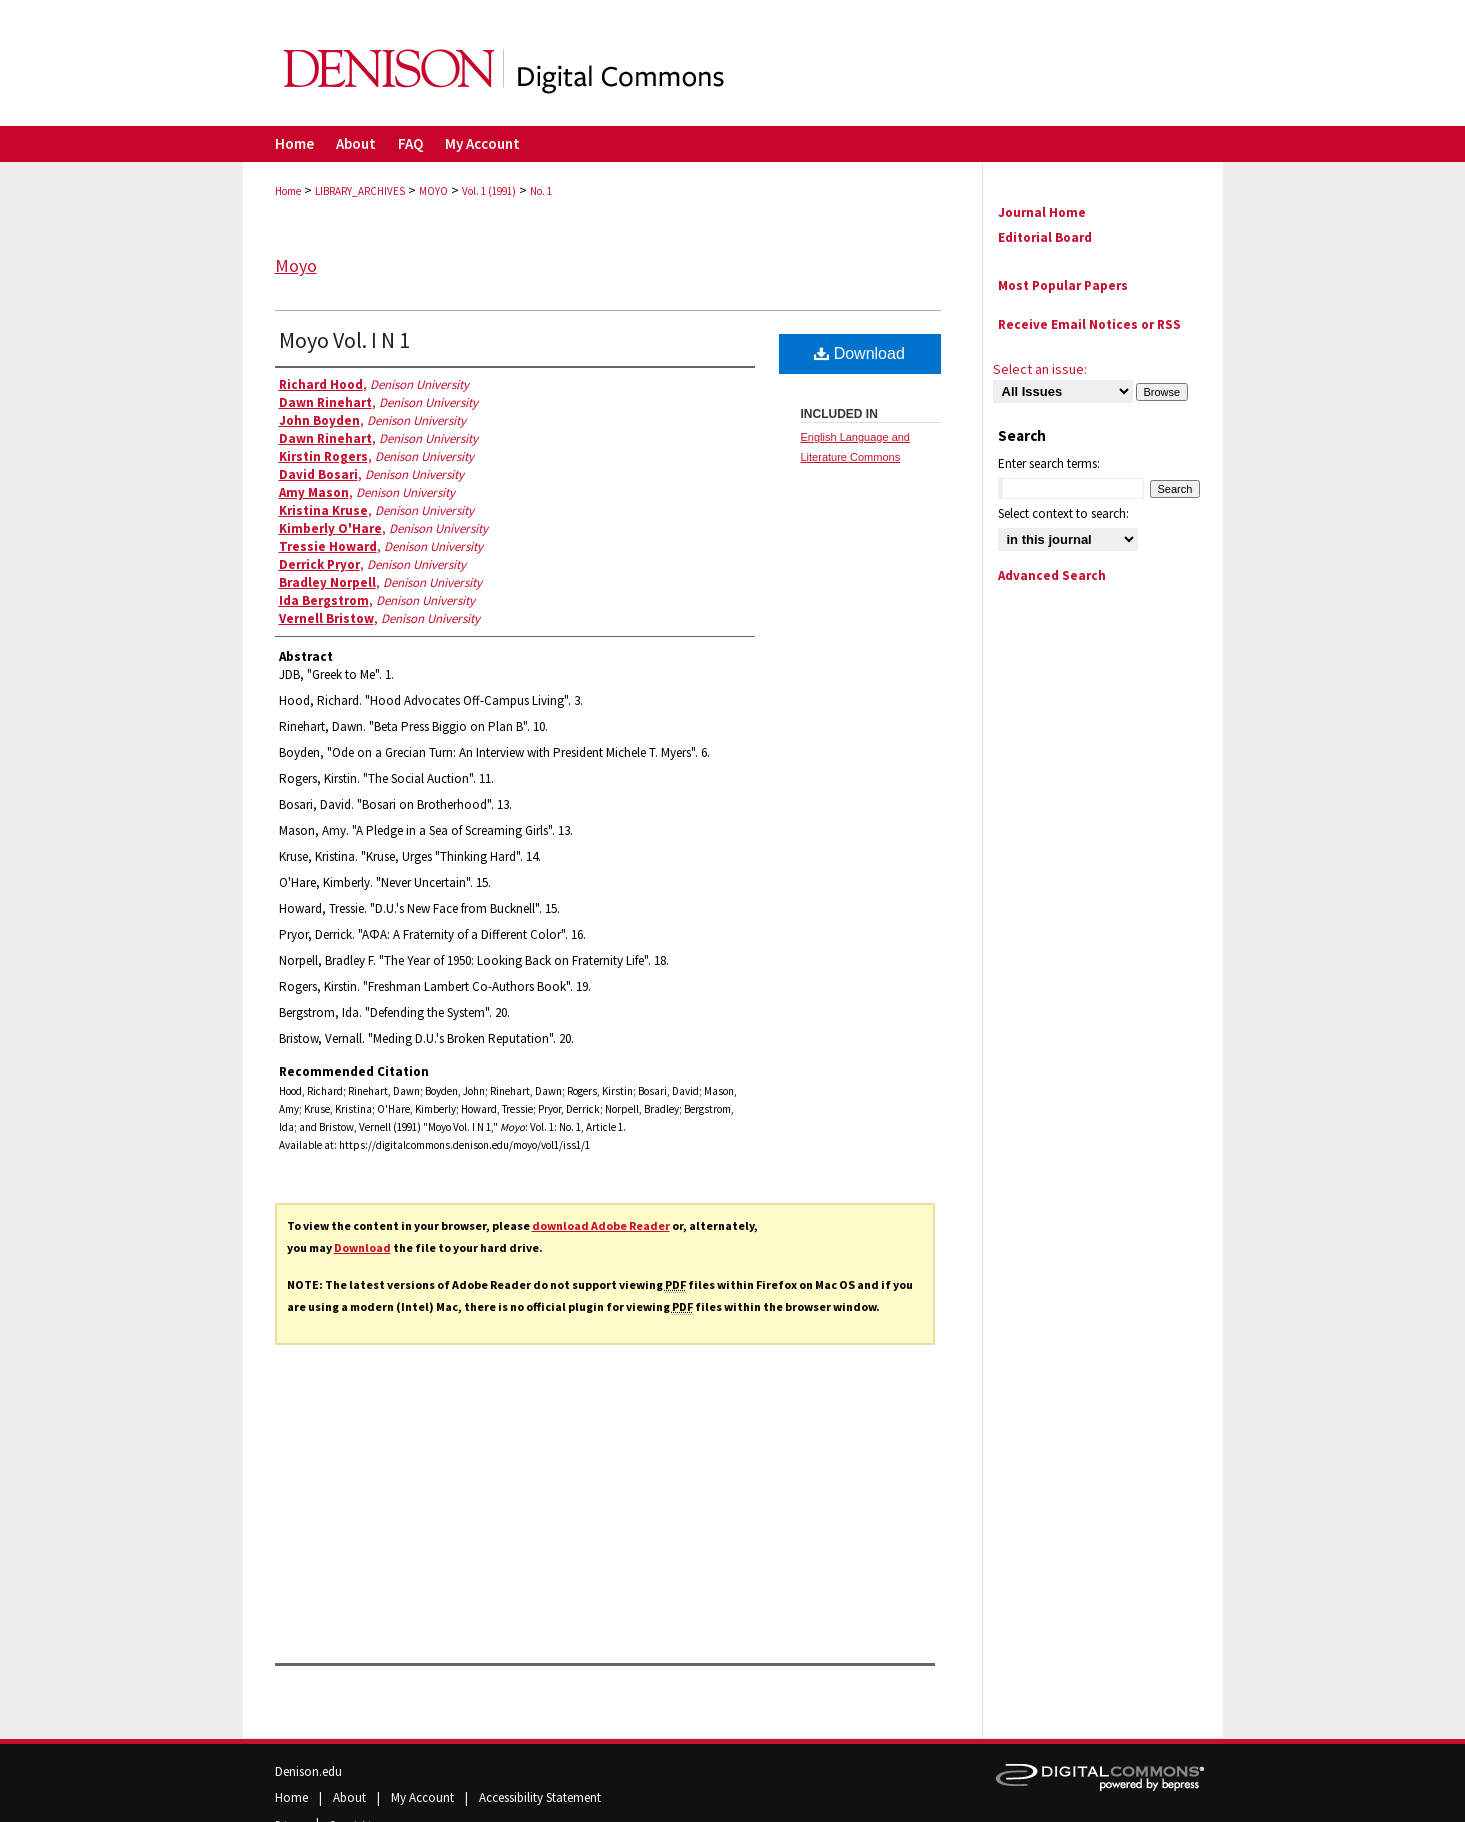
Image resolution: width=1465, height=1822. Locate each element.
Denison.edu (308, 1771)
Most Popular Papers (1063, 285)
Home (288, 191)
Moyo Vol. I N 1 (344, 340)
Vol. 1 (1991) (489, 191)
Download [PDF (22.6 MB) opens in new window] (859, 353)
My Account (424, 1797)
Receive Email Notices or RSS (1089, 324)
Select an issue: (1040, 369)
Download (362, 1247)
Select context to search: (1063, 513)
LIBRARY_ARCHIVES (360, 191)
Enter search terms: (1049, 463)
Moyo (296, 265)
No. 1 (541, 191)
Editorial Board (1045, 237)
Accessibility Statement (540, 1797)
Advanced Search (1052, 575)
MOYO (433, 191)
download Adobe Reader (601, 1225)
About (351, 1797)
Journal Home (1042, 212)
